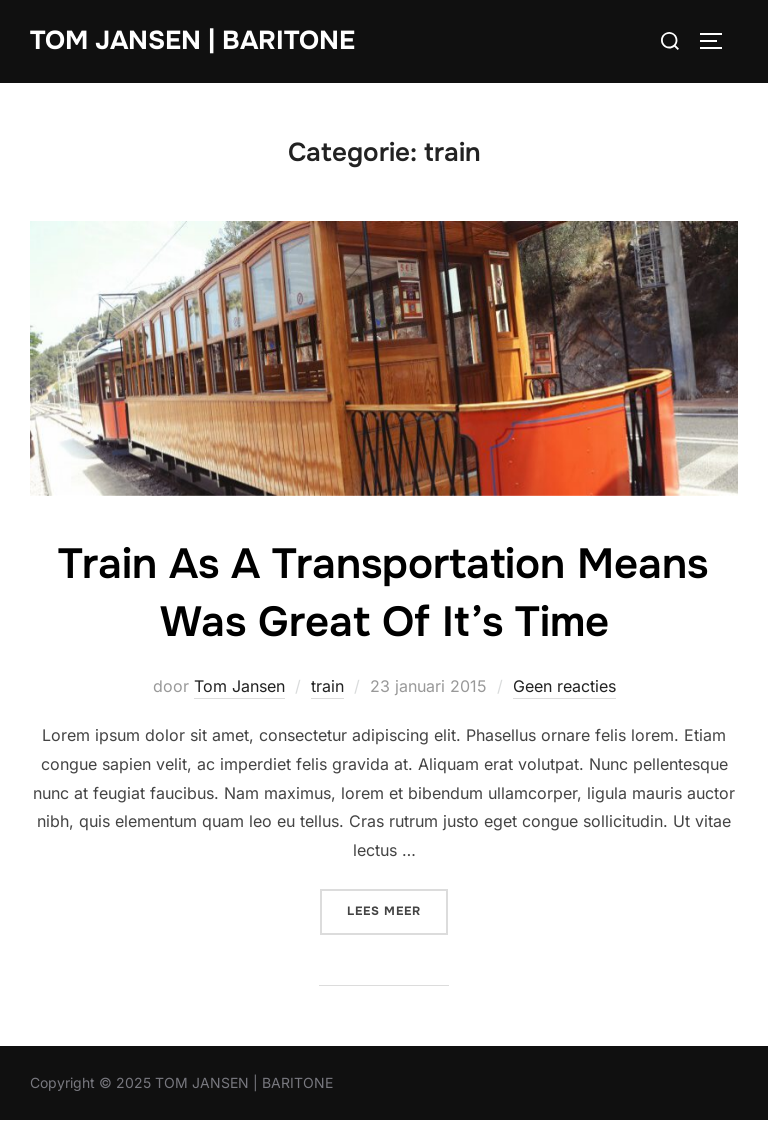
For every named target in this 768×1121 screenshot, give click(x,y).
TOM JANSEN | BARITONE (192, 40)
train (327, 686)
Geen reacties (564, 686)
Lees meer (397, 909)
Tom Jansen (239, 686)
